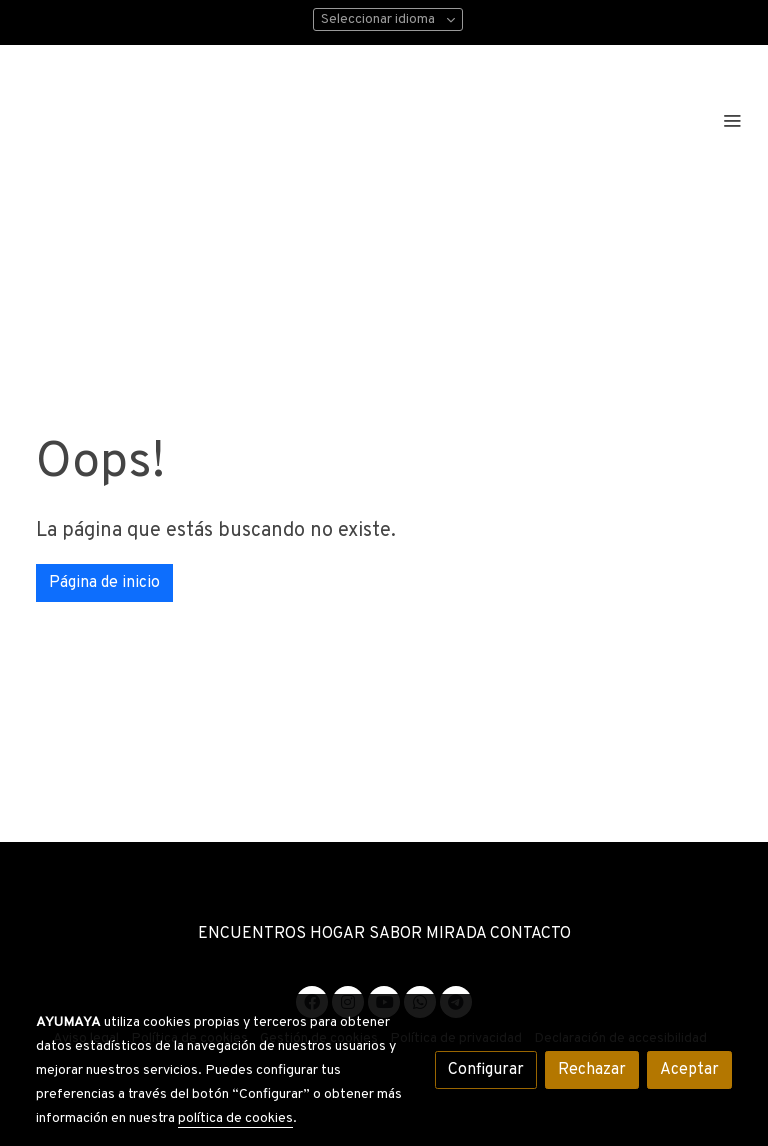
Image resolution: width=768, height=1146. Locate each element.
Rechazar (592, 1070)
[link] (195, 119)
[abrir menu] (732, 120)
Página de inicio (104, 583)
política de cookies (235, 1118)
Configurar (486, 1070)
